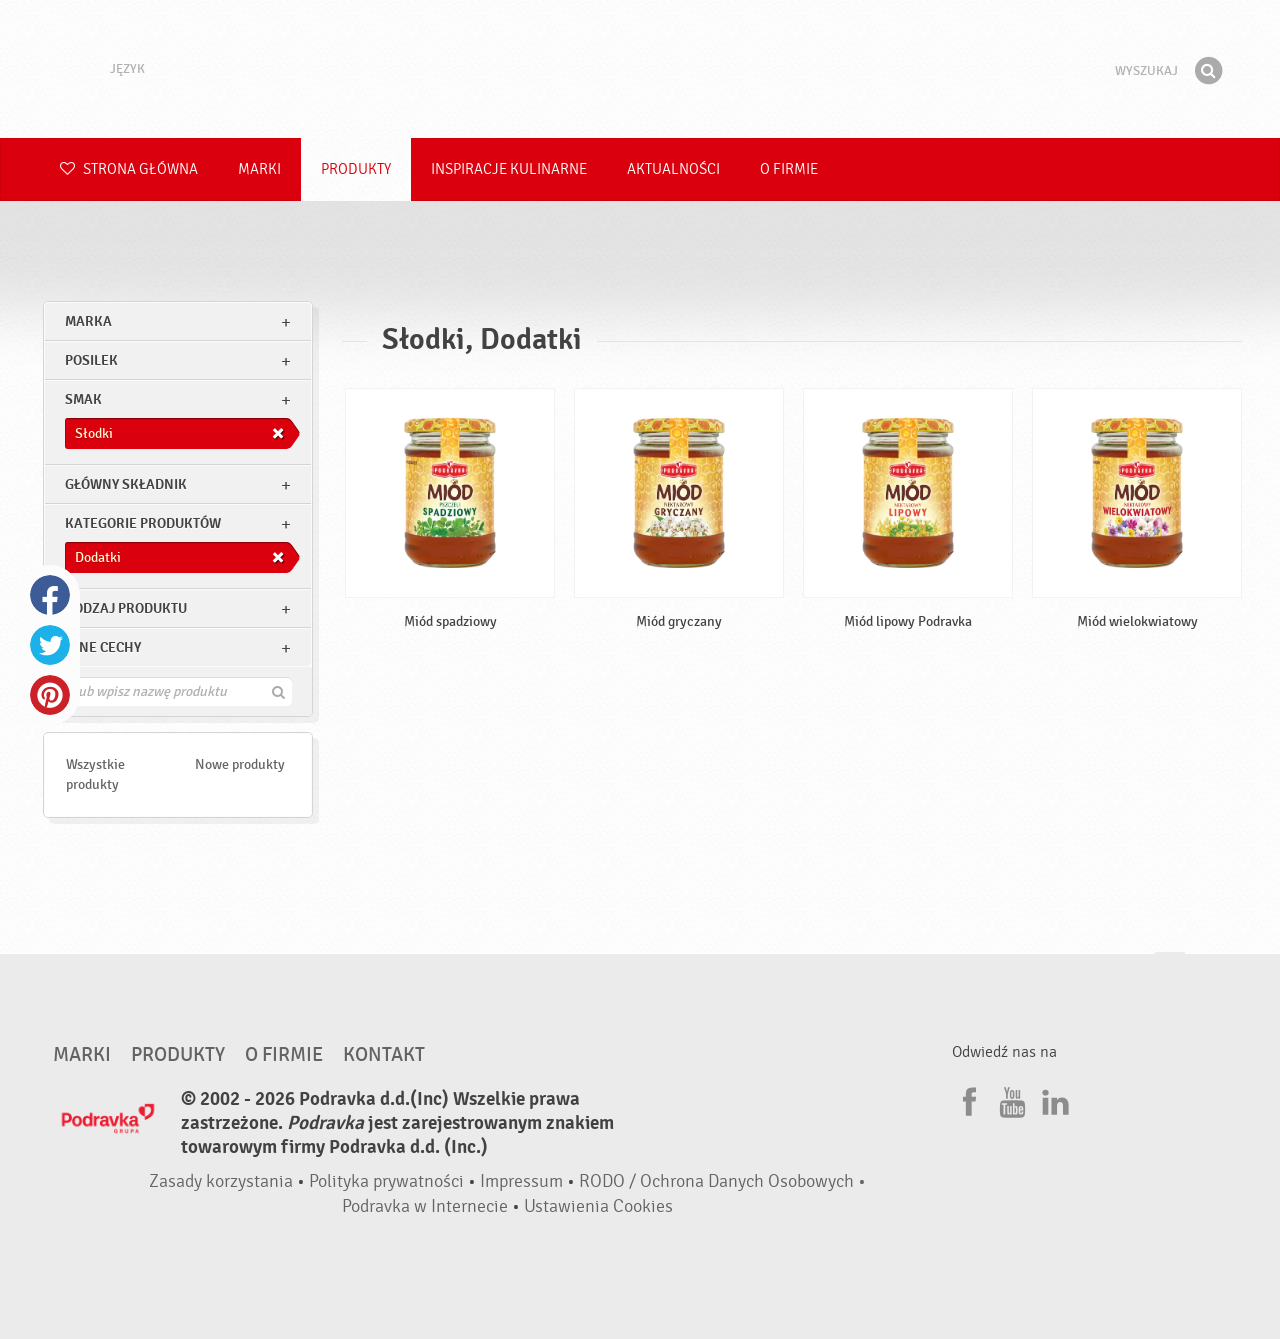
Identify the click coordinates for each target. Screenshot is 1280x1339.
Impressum (521, 1181)
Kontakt (384, 1055)
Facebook (50, 595)
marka (88, 321)
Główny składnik (126, 484)
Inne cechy (103, 647)
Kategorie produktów (143, 523)
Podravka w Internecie (425, 1206)
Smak (83, 399)
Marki (259, 169)
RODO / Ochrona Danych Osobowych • (722, 1181)
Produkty (356, 169)
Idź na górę (1170, 971)
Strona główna (129, 169)
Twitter (50, 645)
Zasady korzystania (221, 1181)
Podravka (640, 69)
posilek (91, 360)
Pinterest (50, 695)
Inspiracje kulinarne (509, 169)
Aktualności (673, 169)
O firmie (789, 169)
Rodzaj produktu (126, 608)
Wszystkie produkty (95, 774)
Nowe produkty (240, 764)
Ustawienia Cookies (598, 1206)
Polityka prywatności (386, 1181)
